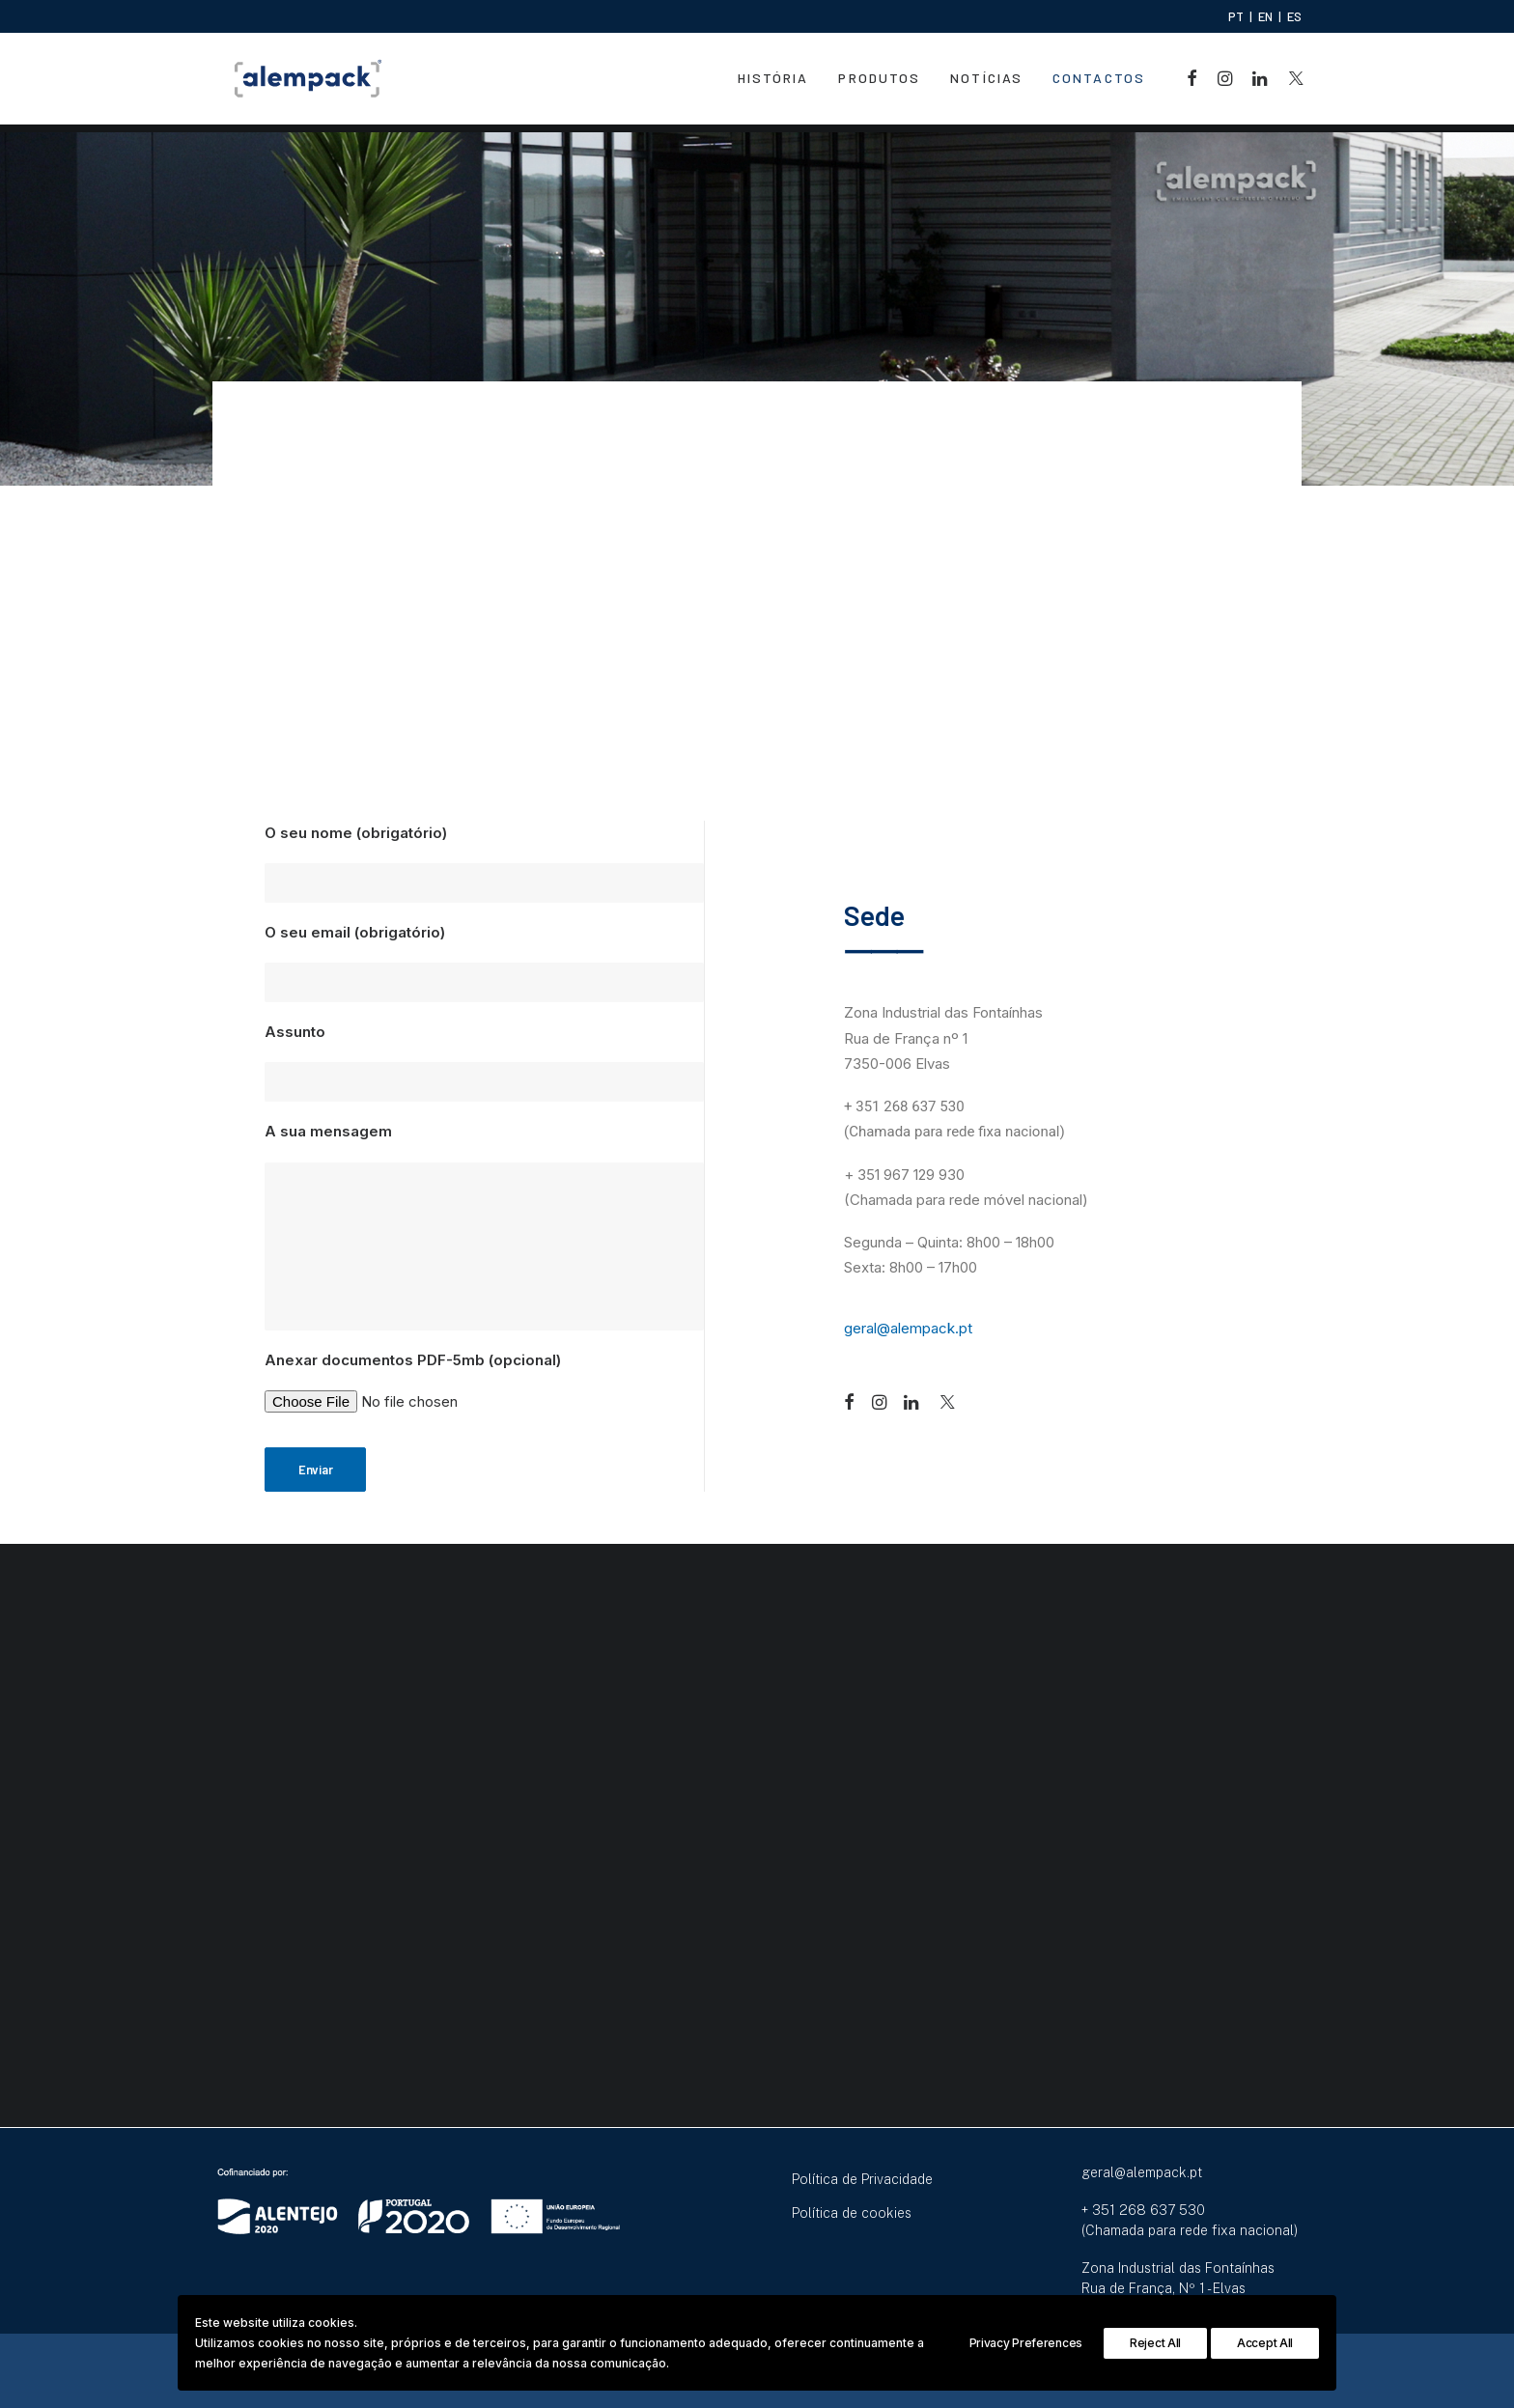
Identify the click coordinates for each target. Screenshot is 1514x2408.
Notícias (986, 82)
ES (1294, 16)
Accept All (1265, 2343)
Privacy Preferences (1025, 2343)
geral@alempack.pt (908, 1329)
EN (1265, 16)
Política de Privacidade (862, 2179)
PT (1236, 16)
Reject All (1155, 2343)
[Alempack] (303, 83)
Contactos (1098, 82)
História (773, 82)
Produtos (879, 82)
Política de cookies (851, 2213)
